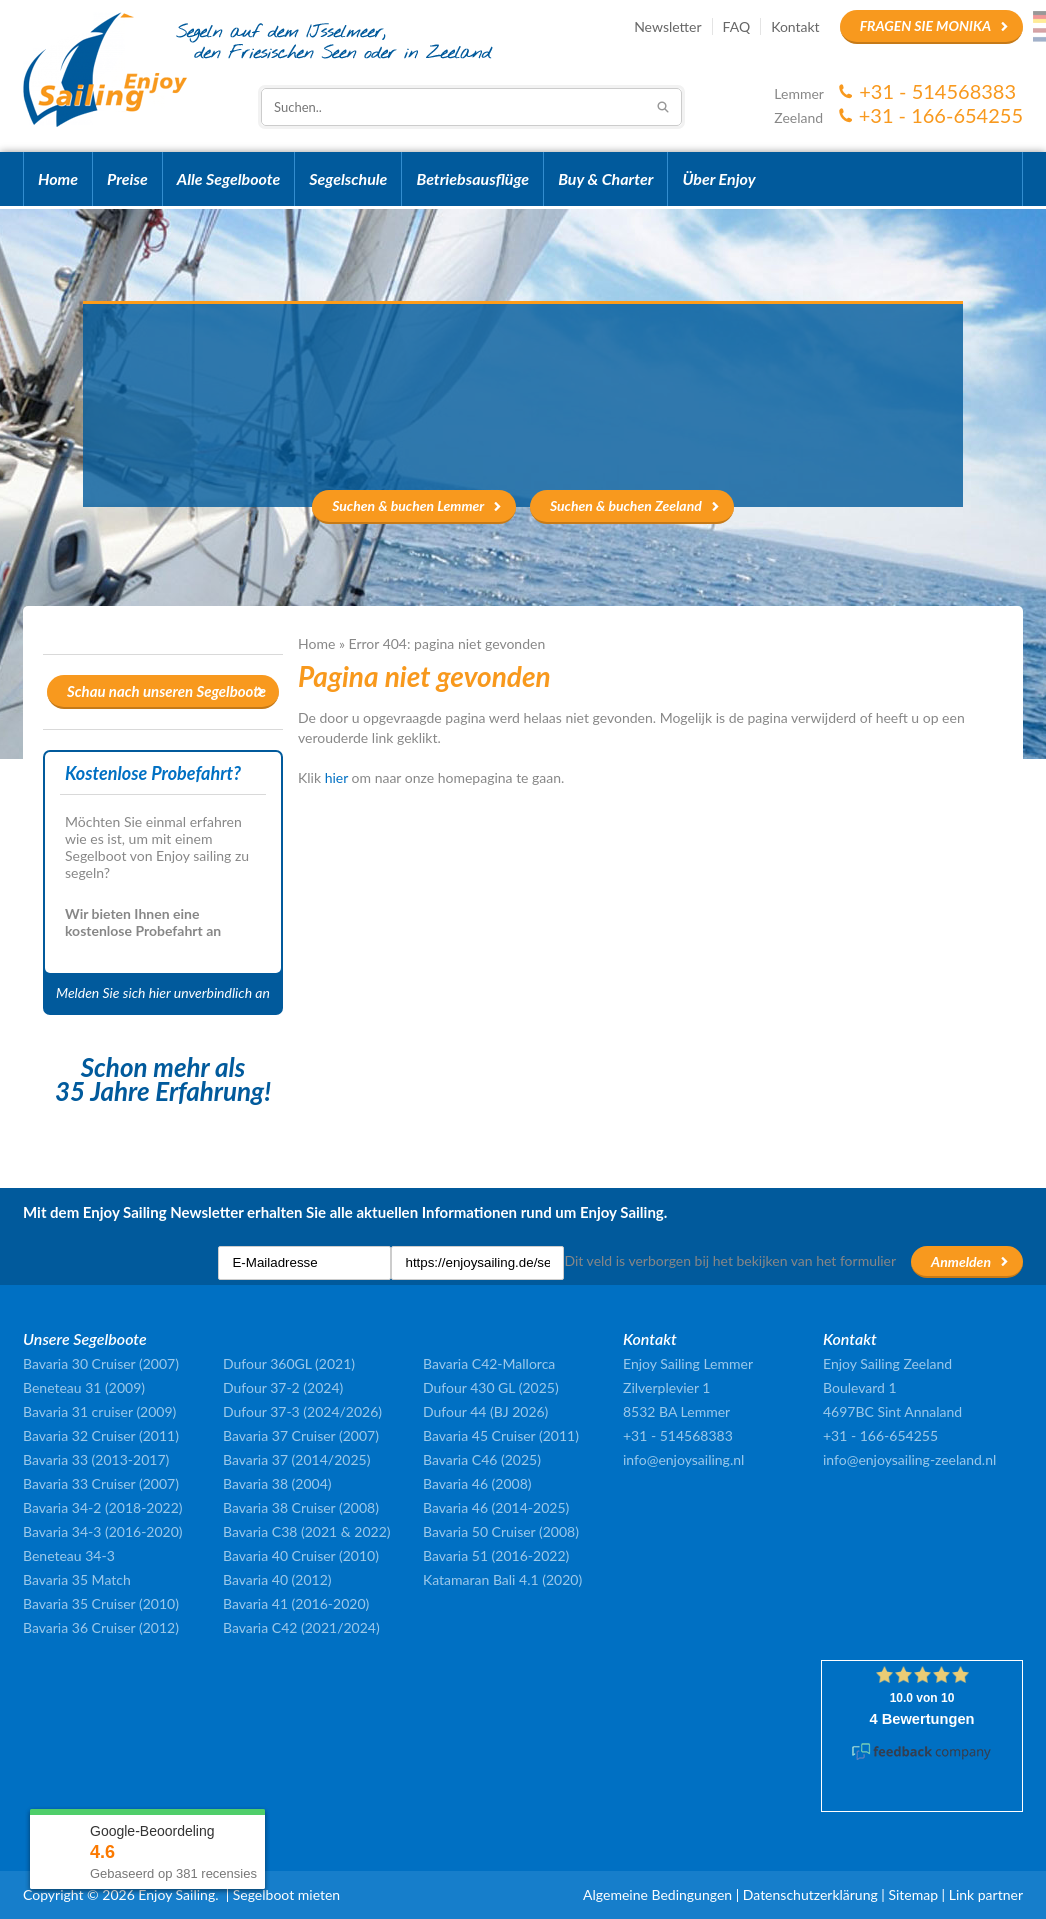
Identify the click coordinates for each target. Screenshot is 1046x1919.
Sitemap (913, 1894)
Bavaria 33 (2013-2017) (96, 1459)
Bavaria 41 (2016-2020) (296, 1603)
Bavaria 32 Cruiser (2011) (101, 1435)
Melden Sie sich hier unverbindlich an (163, 992)
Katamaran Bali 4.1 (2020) (502, 1579)
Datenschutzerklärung (810, 1894)
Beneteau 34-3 (69, 1555)
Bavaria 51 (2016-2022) (496, 1555)
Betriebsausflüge (472, 178)
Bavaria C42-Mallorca (489, 1363)
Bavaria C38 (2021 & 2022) (307, 1531)
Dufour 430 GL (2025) (491, 1387)
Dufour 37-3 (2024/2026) (302, 1411)
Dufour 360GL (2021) (289, 1363)
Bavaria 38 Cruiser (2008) (301, 1507)
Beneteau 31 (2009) (84, 1387)
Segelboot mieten (286, 1894)
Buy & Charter (605, 178)
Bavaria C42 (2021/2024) (301, 1627)
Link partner (986, 1894)
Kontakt (795, 26)
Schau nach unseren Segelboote (166, 691)
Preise (127, 178)
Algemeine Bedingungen (657, 1894)
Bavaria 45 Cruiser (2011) (501, 1435)
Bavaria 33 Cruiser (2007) (101, 1483)
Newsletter (667, 26)
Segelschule (348, 178)
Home (58, 178)
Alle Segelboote (229, 178)
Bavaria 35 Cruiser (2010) (101, 1603)
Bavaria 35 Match (77, 1579)
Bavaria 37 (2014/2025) (296, 1459)
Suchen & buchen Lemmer (408, 505)
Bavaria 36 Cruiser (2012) (101, 1627)
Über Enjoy (718, 178)
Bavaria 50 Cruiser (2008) (501, 1531)
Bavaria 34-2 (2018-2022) (103, 1507)
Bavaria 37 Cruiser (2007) (301, 1435)
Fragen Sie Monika (925, 25)
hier (336, 777)
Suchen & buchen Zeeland (626, 505)
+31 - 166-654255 (941, 115)
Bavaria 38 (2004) (277, 1483)
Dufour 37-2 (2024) (283, 1387)
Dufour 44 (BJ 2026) (485, 1411)
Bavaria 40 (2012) (277, 1579)
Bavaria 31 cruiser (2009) (99, 1411)
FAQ (737, 26)
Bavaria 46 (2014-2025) (496, 1507)
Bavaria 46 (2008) (477, 1483)
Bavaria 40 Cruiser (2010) (301, 1555)
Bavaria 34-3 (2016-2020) (103, 1531)
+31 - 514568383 (937, 91)
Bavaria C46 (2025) (482, 1459)
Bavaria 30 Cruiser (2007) (101, 1363)
